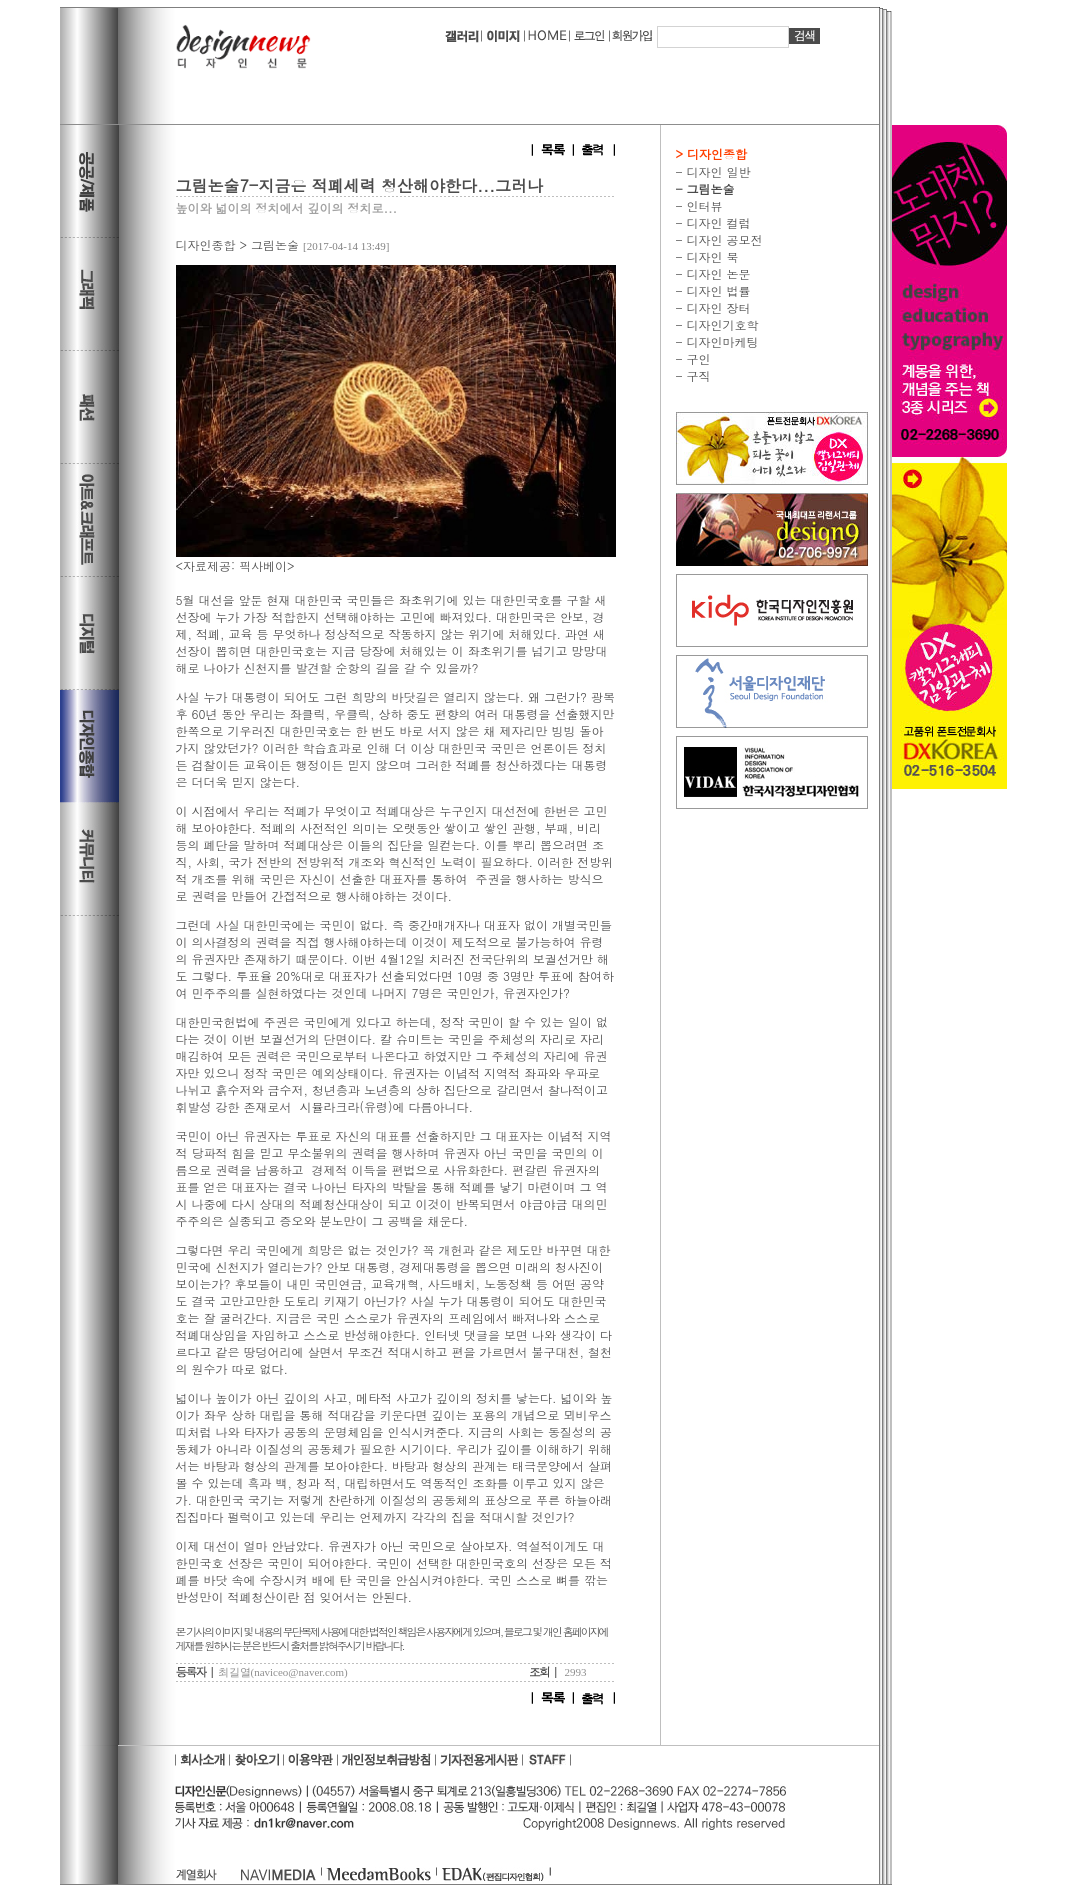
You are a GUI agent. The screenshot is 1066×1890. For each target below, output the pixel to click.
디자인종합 (206, 244)
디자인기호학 (721, 324)
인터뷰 (703, 205)
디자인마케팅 (721, 341)
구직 (697, 375)
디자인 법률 (717, 290)
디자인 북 (711, 256)
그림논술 (275, 244)
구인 (697, 358)
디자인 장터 (717, 307)
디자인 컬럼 (717, 222)
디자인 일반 (717, 171)
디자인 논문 (717, 273)
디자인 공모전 (723, 239)
